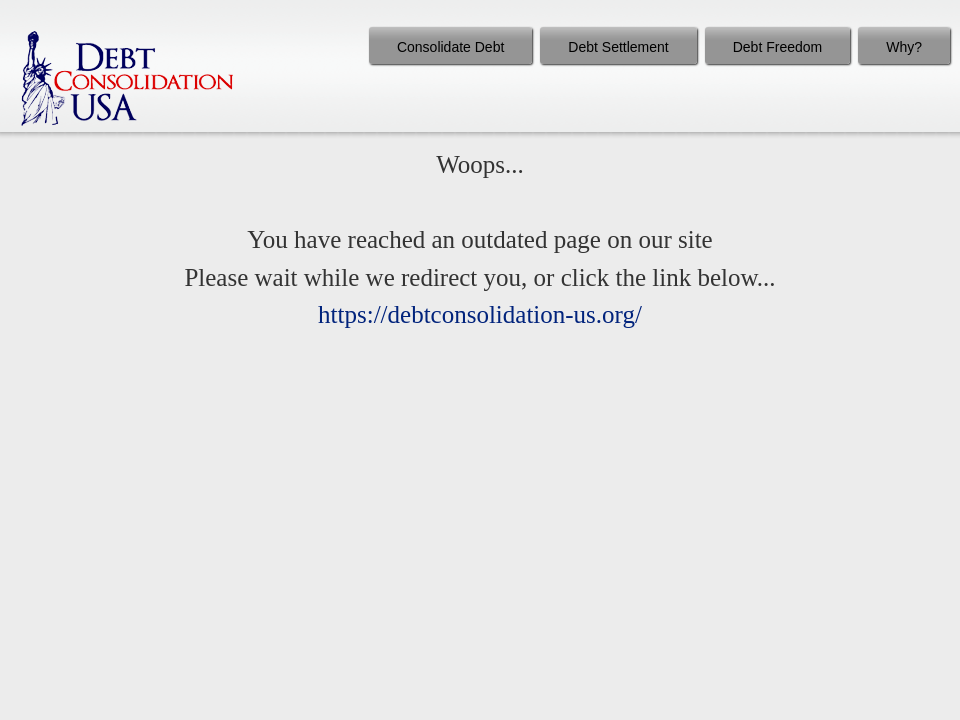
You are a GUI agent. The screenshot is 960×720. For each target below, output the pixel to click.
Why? (904, 47)
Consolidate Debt (450, 47)
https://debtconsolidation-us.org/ (480, 314)
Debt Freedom (777, 47)
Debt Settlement (618, 47)
